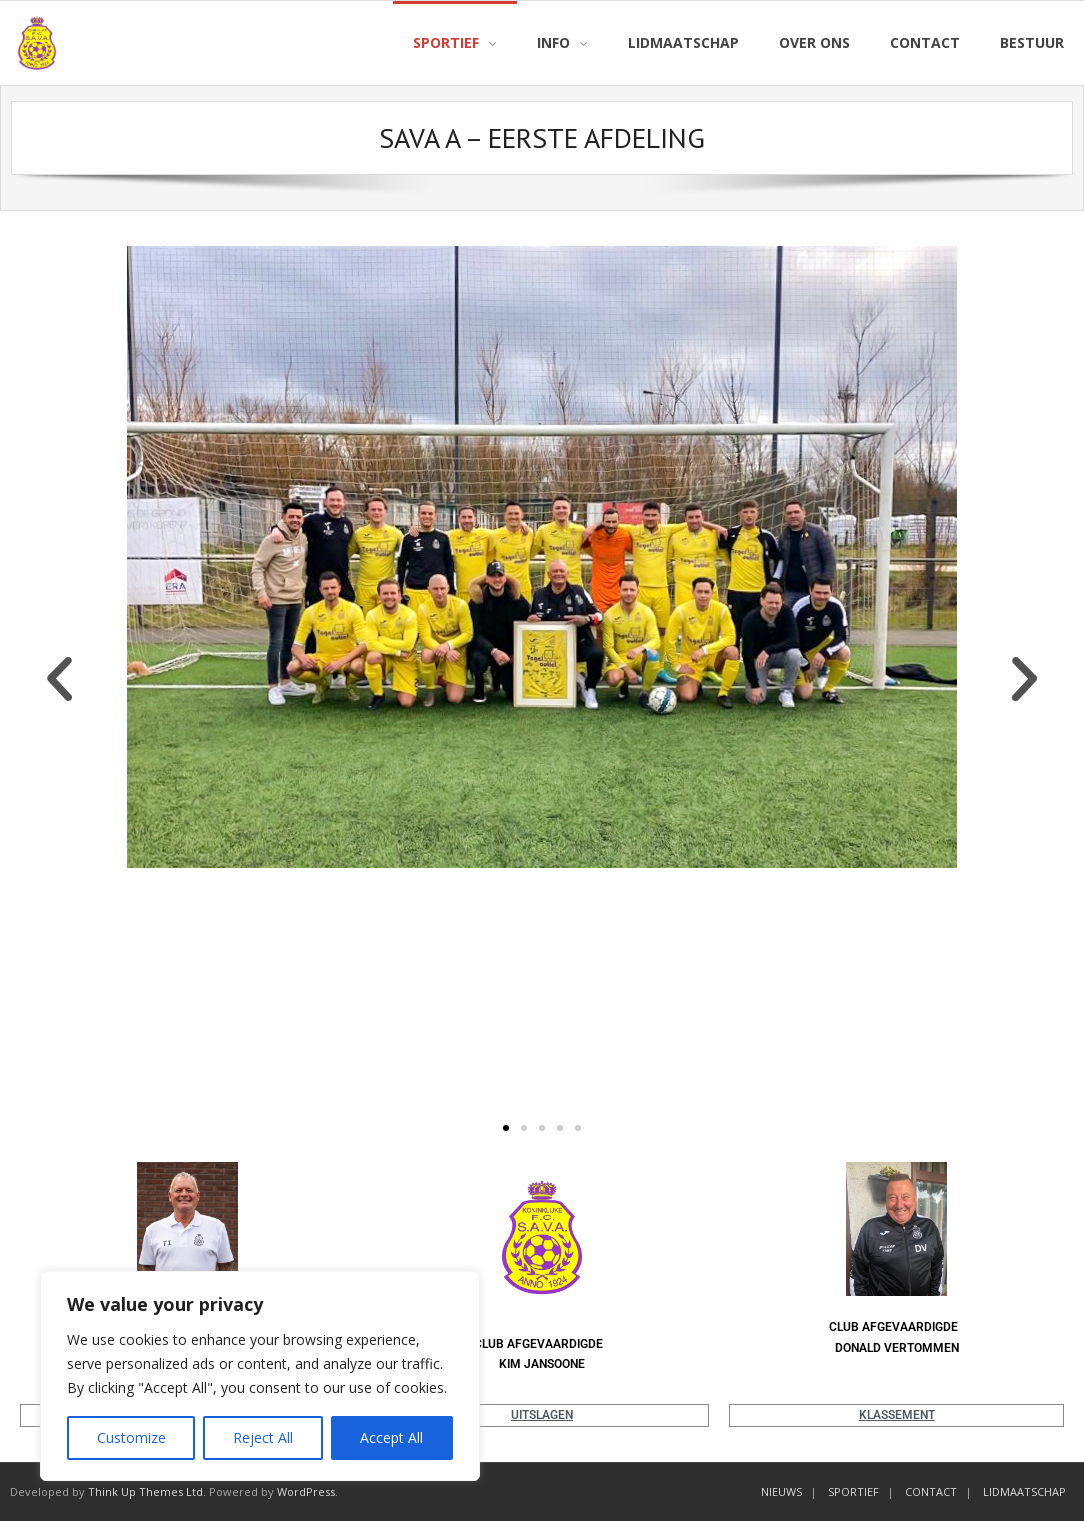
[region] (260, 1376)
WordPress (306, 1491)
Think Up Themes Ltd (145, 1491)
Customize (131, 1437)
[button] (59, 679)
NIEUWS (781, 1491)
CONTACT (931, 1491)
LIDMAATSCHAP (1024, 1491)
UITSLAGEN (542, 1415)
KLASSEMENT (897, 1415)
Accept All (391, 1437)
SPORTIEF (853, 1491)
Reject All (263, 1437)
